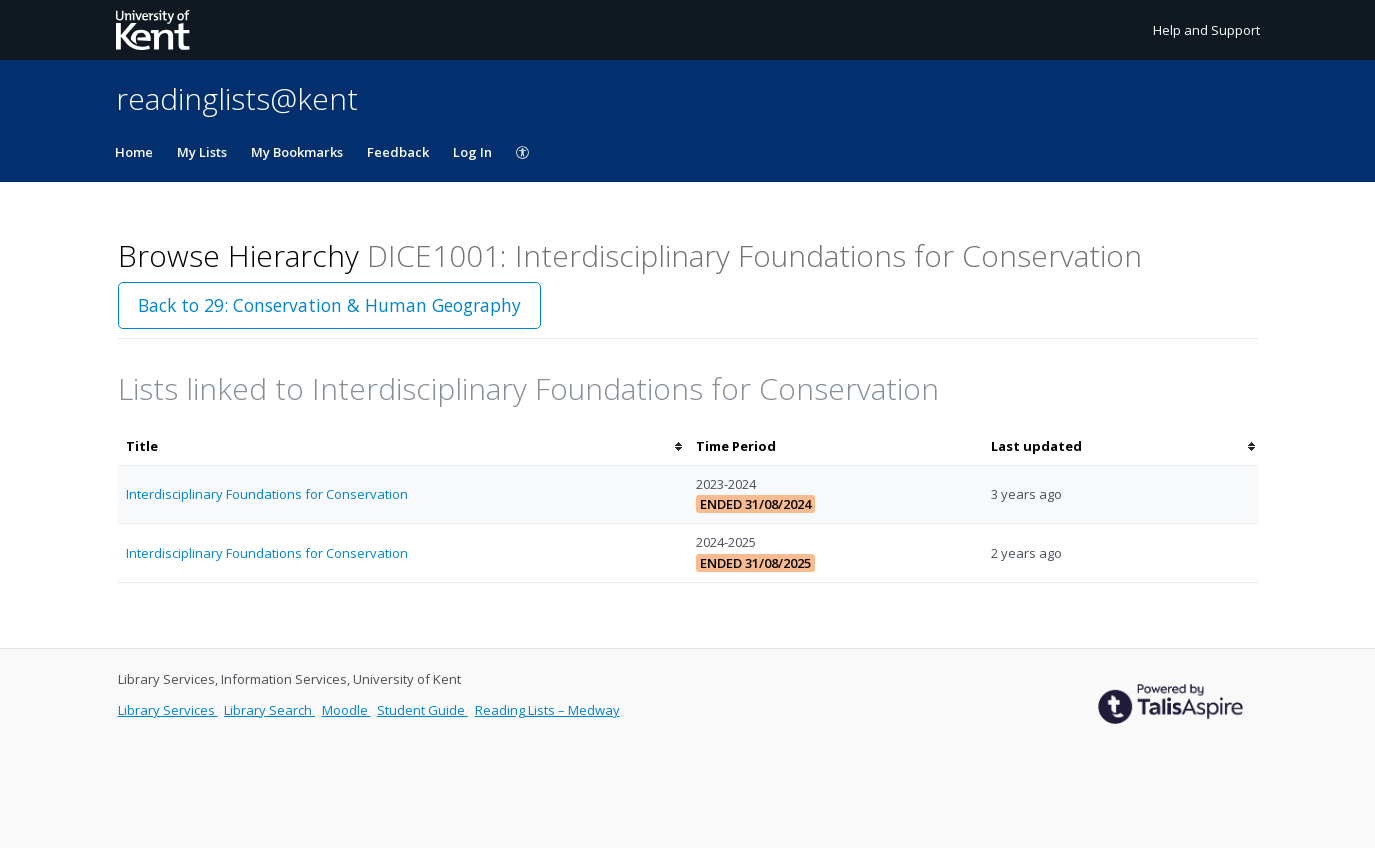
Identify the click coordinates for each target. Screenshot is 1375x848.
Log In (472, 152)
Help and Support (1206, 30)
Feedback (398, 152)
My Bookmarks (297, 152)
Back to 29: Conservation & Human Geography (329, 305)
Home (134, 152)
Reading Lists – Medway (547, 710)
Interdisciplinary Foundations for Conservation (267, 494)
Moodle (346, 710)
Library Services (168, 710)
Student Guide (422, 710)
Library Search (269, 710)
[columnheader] (403, 446)
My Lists (202, 152)
